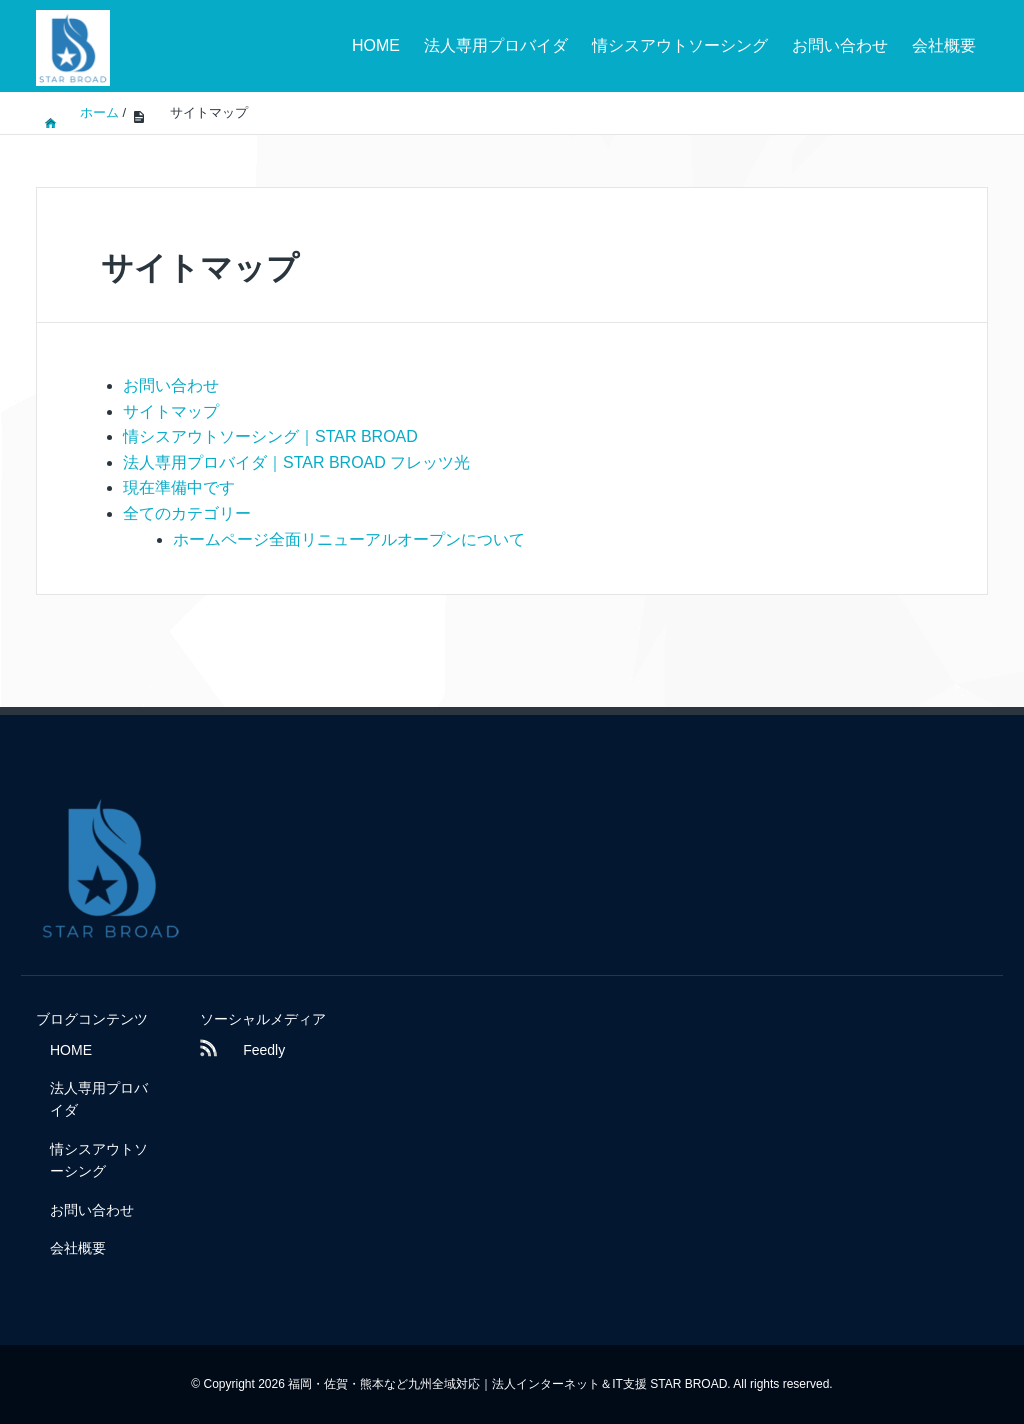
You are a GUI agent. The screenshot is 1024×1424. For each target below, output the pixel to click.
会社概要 (944, 45)
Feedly (243, 1050)
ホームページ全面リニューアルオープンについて (349, 539)
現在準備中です (179, 487)
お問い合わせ (840, 45)
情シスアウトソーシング (680, 45)
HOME (376, 45)
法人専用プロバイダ (496, 45)
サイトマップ (171, 411)
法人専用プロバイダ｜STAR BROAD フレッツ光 (296, 462)
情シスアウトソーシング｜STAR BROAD (270, 436)
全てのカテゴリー (187, 513)
